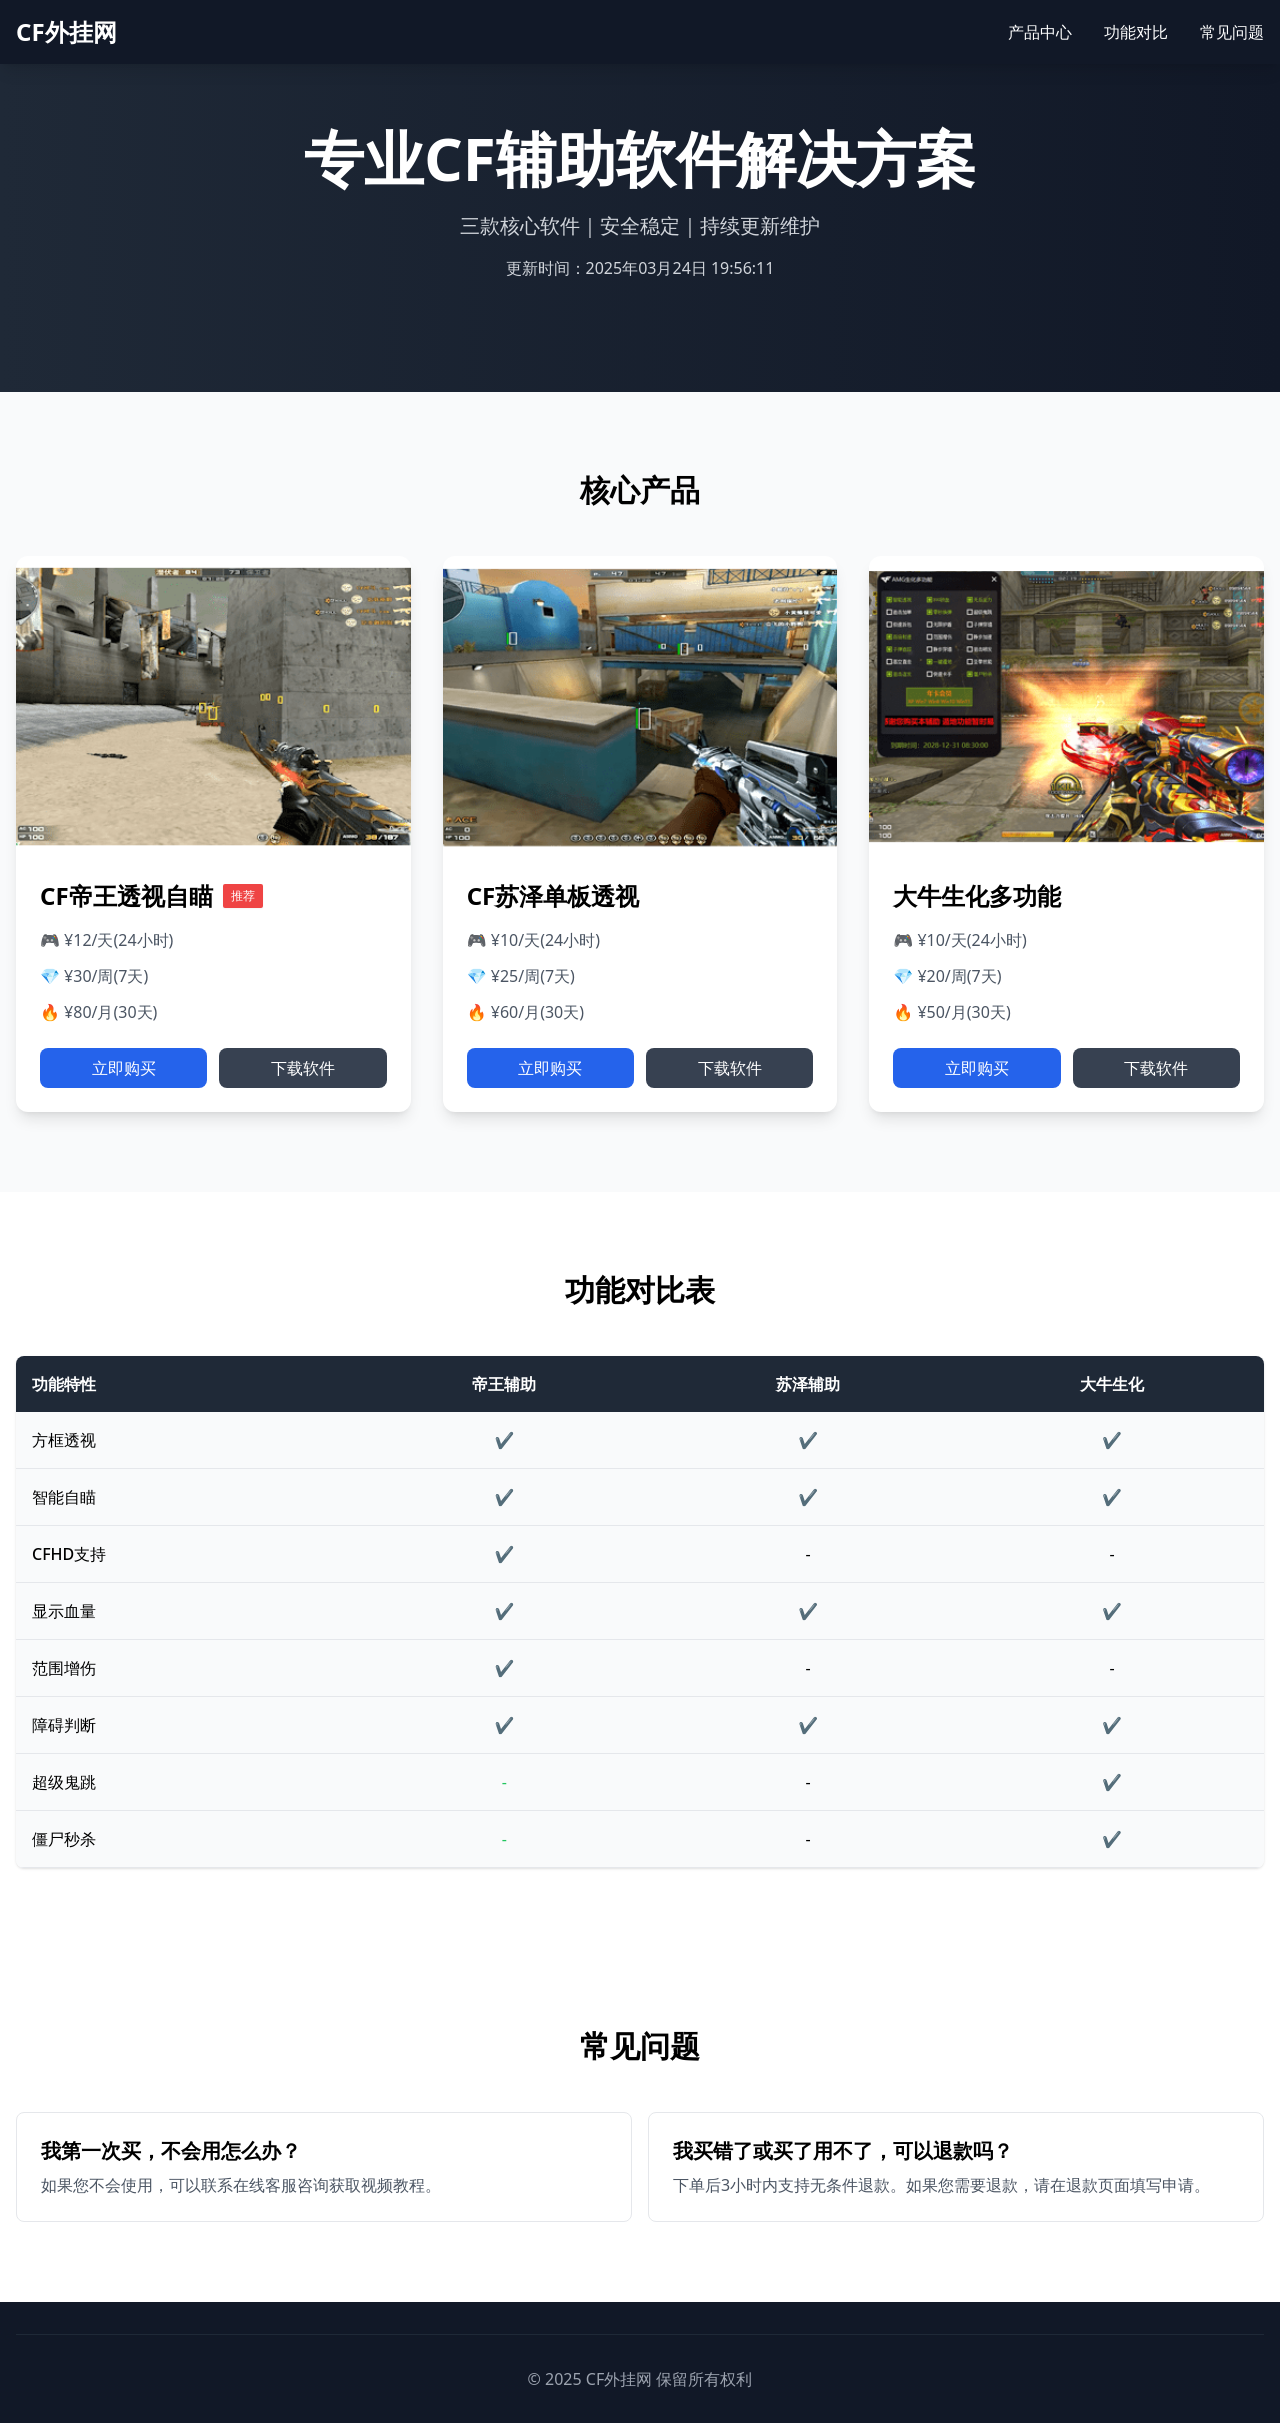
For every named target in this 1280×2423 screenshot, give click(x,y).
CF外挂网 (66, 32)
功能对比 (1136, 32)
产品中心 (1040, 32)
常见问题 (1232, 32)
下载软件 (303, 1068)
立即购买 (124, 1068)
